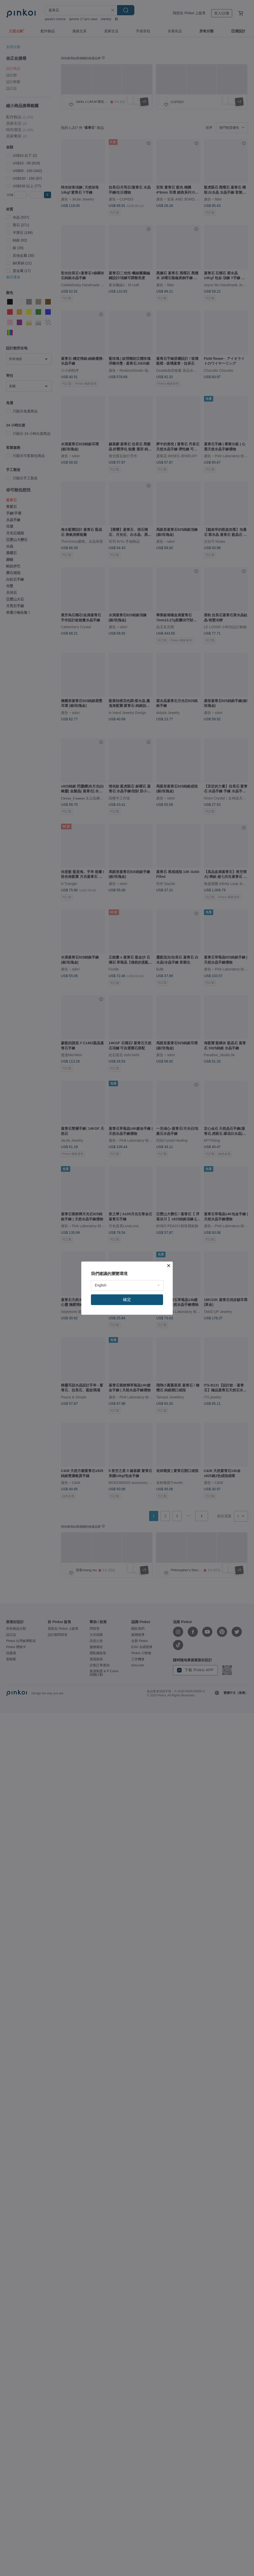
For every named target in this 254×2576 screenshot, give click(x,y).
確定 (127, 1299)
